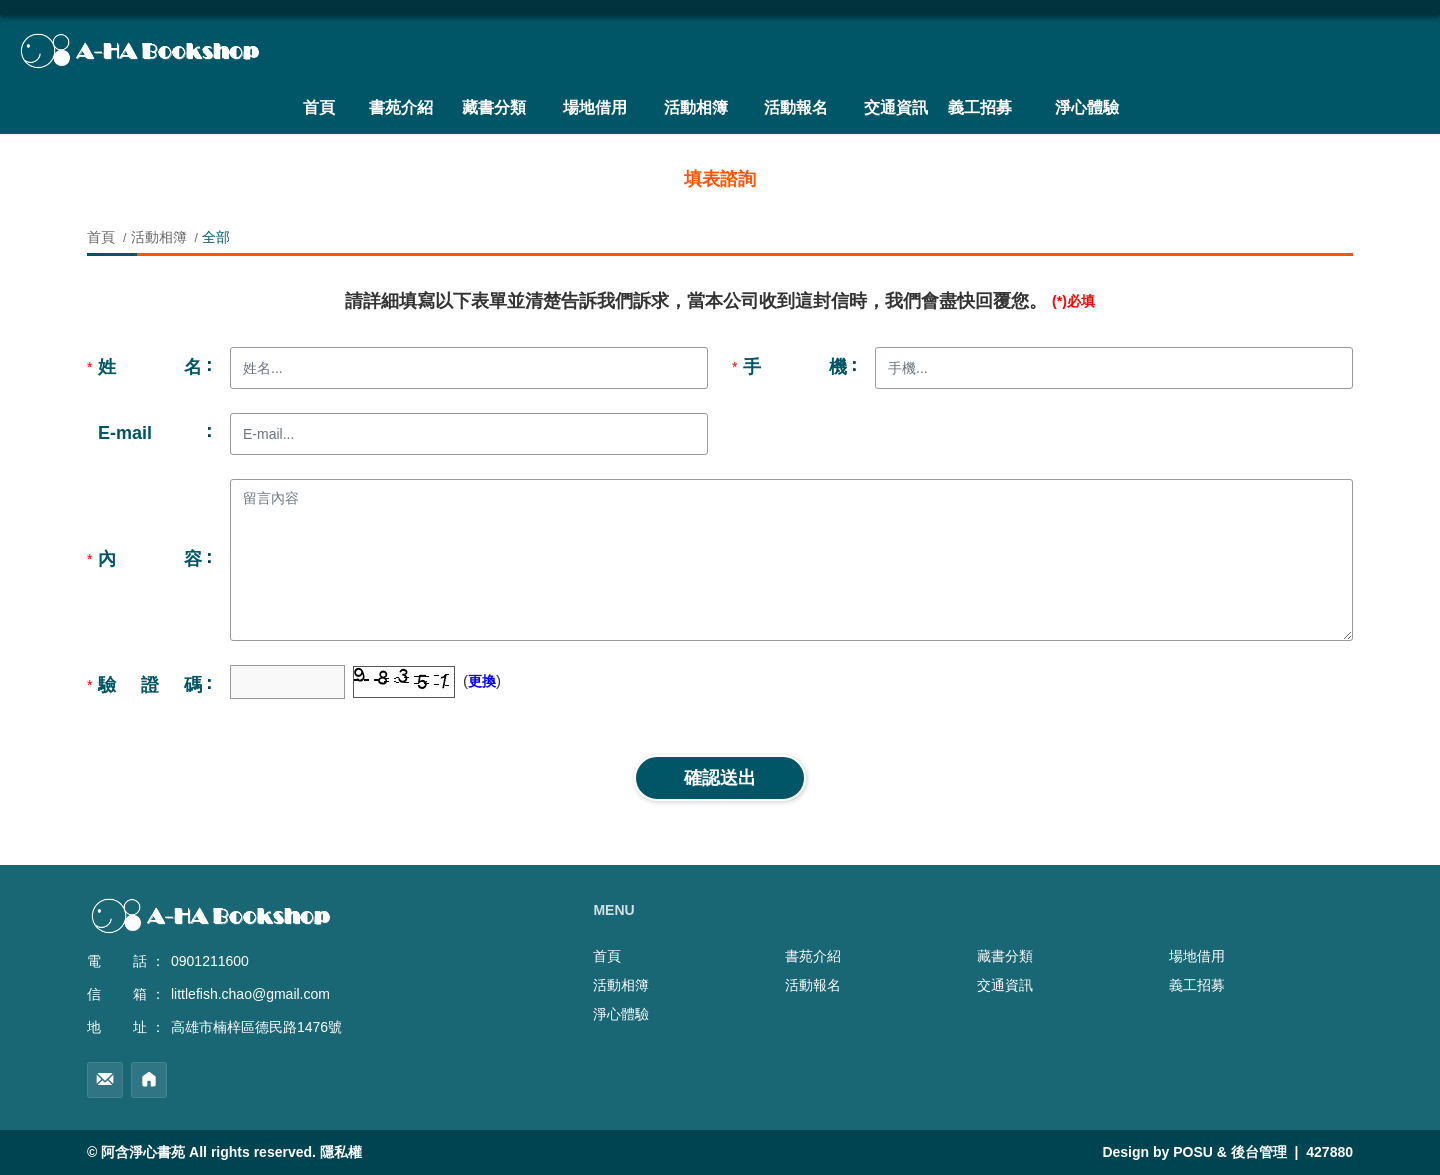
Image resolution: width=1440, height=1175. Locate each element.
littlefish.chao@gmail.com (250, 994)
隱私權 (341, 1152)
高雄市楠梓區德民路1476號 (256, 1027)
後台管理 (1259, 1152)
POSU (1193, 1152)
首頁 (103, 237)
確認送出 (720, 778)
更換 (482, 681)
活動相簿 (159, 237)
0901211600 (210, 961)
